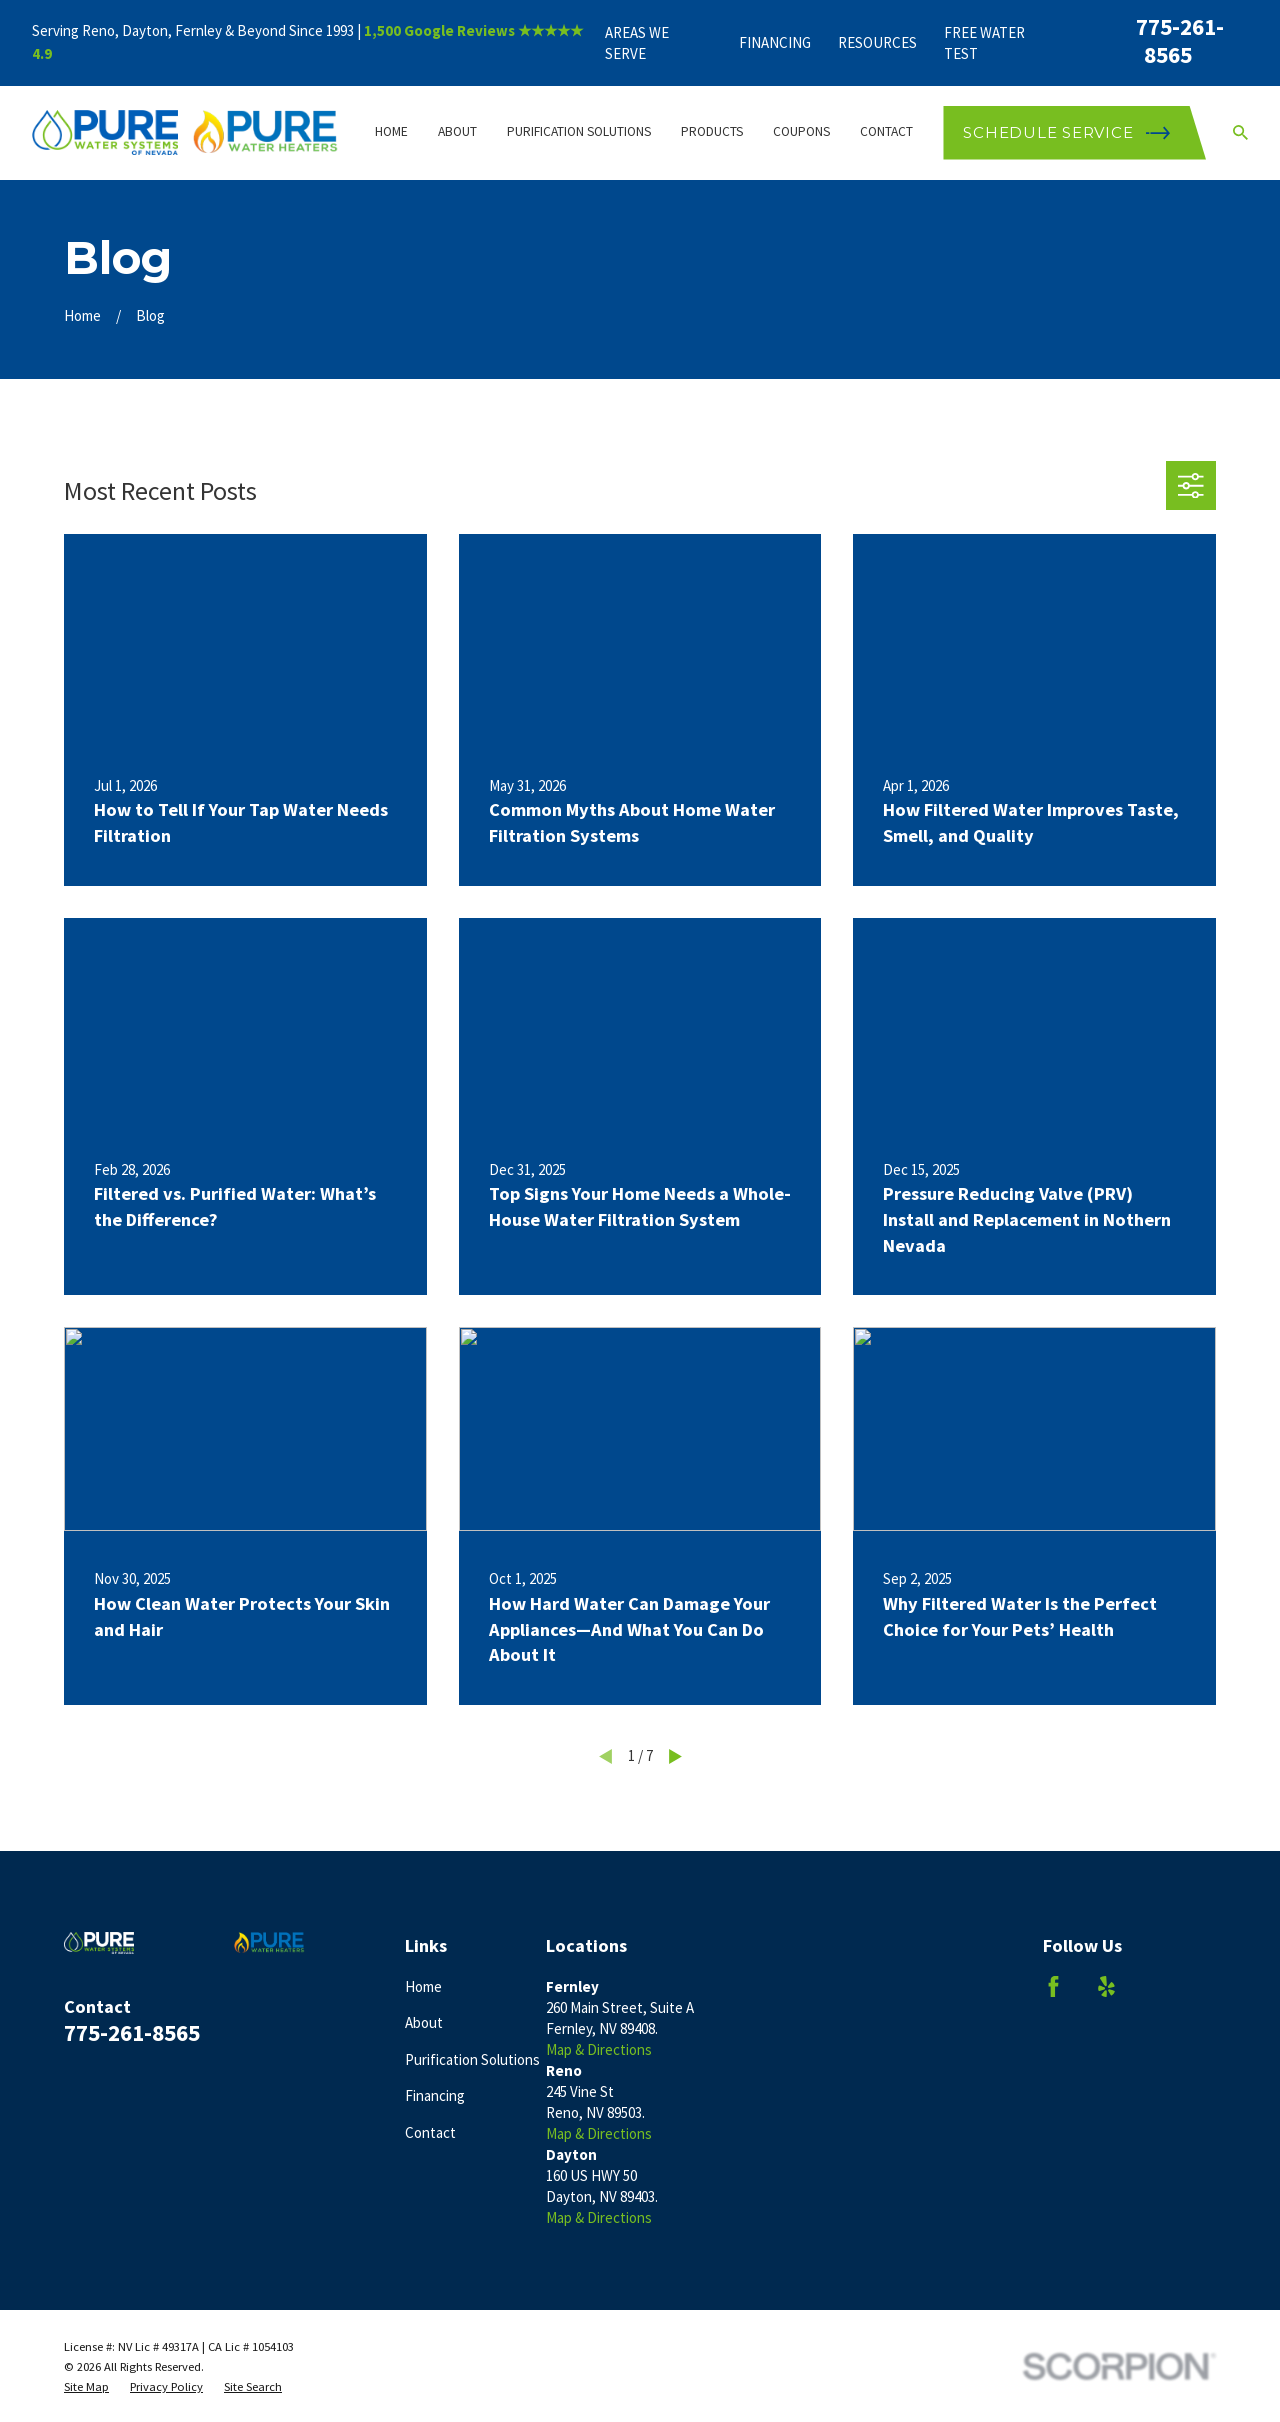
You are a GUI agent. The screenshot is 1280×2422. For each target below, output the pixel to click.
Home (423, 1986)
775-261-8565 (1180, 40)
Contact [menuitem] (886, 131)
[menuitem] (86, 2387)
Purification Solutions (472, 2059)
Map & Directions (599, 2049)
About (424, 2022)
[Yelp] (1106, 1986)
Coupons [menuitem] (801, 131)
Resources (877, 42)
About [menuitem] (457, 131)
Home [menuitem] (391, 131)
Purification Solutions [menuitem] (579, 131)
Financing (775, 42)
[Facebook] (1053, 1986)
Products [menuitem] (712, 131)
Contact (430, 2132)
